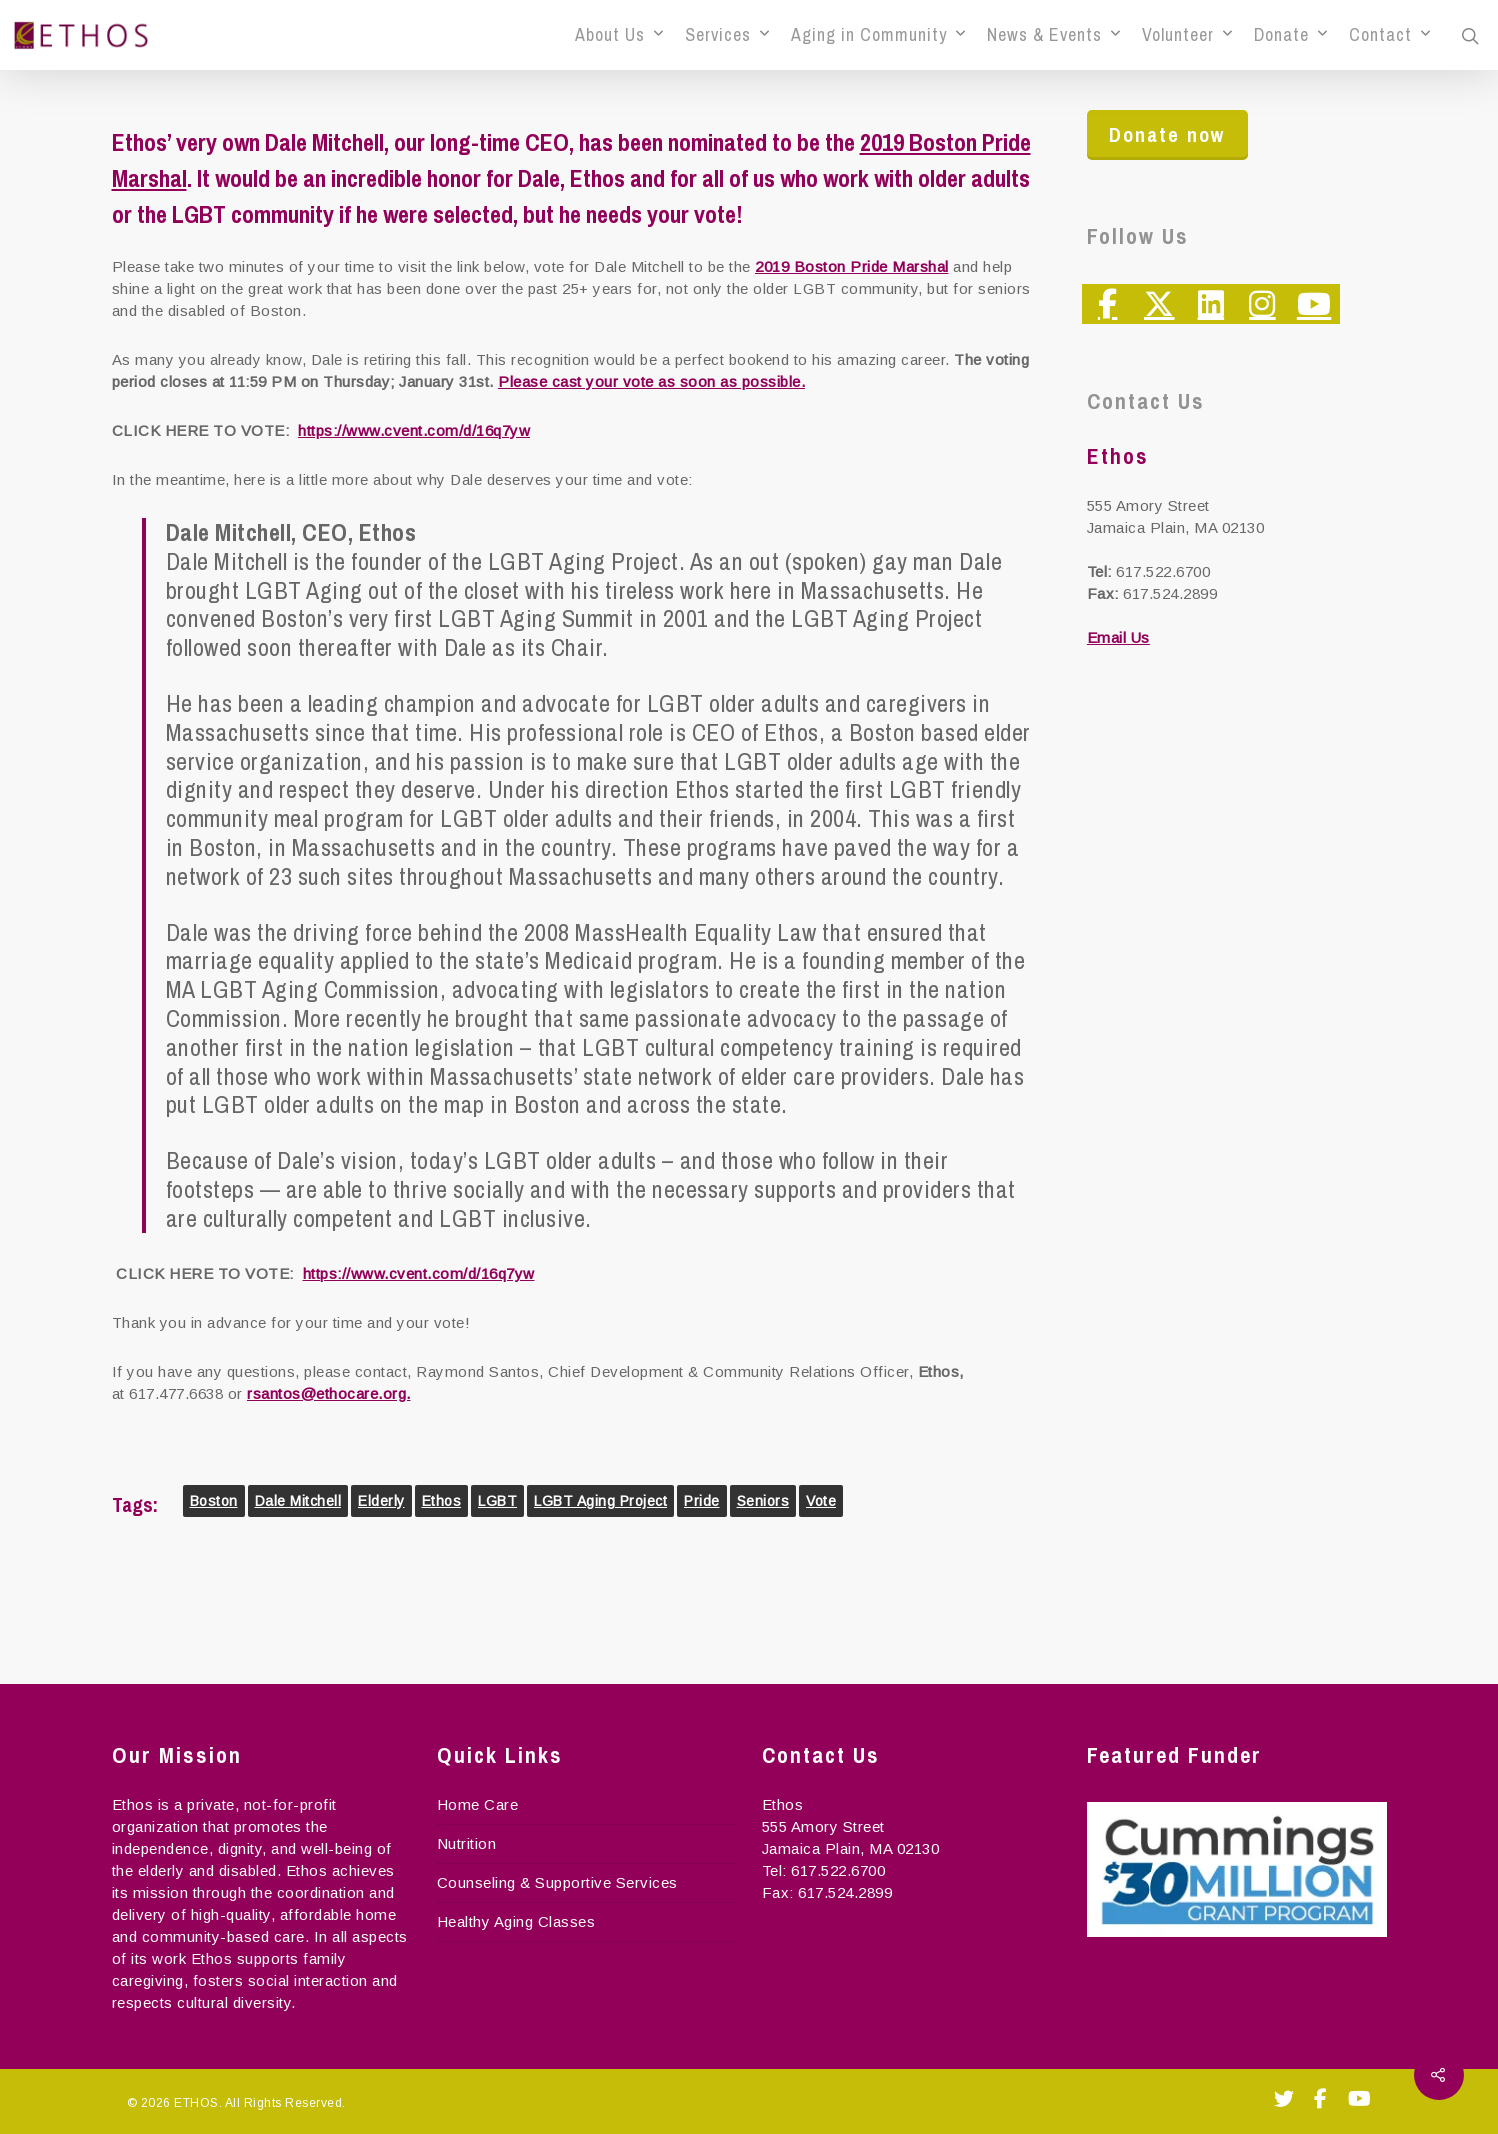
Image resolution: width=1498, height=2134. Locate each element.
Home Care (478, 1804)
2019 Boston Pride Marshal (852, 266)
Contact (1389, 35)
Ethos (442, 1501)
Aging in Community (878, 35)
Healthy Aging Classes (516, 1921)
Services (727, 35)
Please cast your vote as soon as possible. (651, 381)
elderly (381, 1501)
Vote (821, 1501)
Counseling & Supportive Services (557, 1882)
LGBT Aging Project (600, 1501)
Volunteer (1187, 35)
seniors (763, 1501)
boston (214, 1501)
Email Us (1118, 637)
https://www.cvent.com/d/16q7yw (414, 430)
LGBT (497, 1501)
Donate (1290, 35)
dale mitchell (298, 1501)
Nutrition (467, 1843)
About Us (619, 35)
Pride (702, 1501)
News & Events (1053, 35)
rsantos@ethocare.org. (329, 1393)
